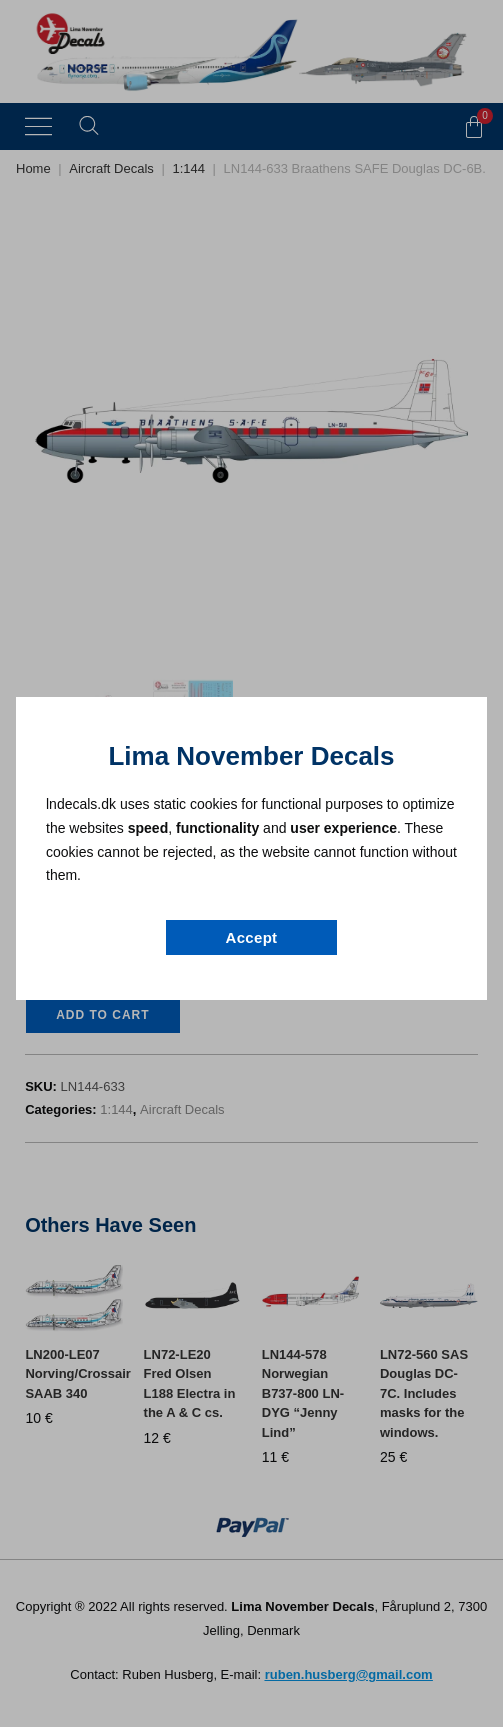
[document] (251, 863)
